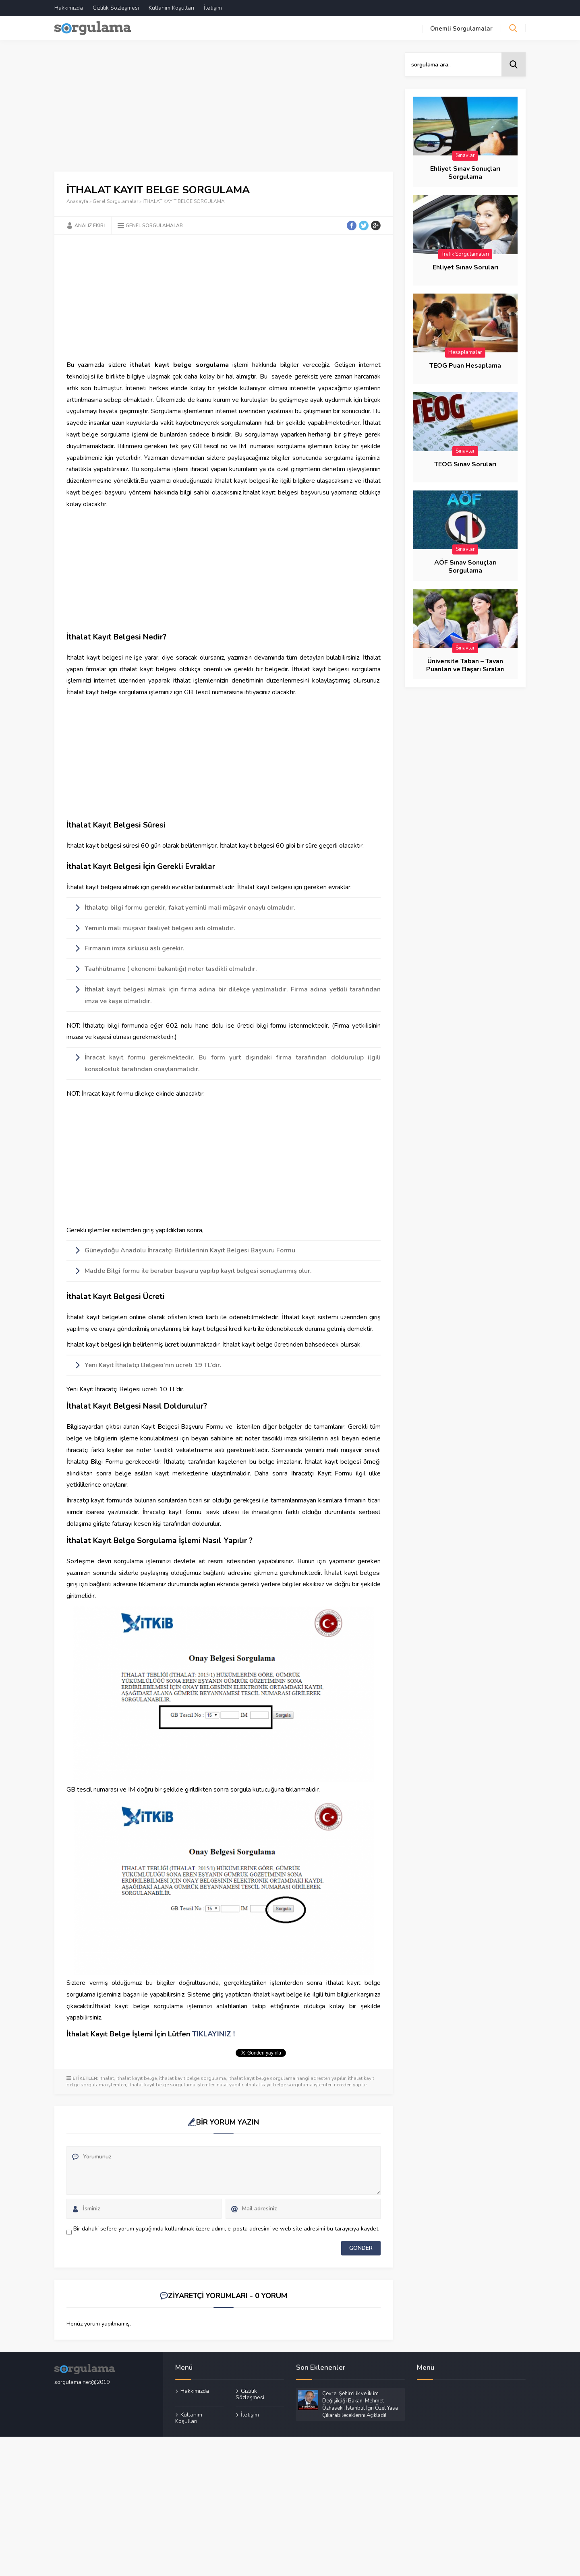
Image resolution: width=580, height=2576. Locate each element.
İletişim (213, 8)
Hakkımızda (68, 8)
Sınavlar (465, 155)
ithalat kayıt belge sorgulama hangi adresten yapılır (287, 2078)
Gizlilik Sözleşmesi (116, 8)
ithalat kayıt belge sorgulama (192, 2078)
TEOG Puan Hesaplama (465, 366)
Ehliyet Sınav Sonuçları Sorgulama (465, 173)
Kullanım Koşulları (171, 8)
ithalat (106, 2078)
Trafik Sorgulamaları (465, 254)
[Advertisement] (223, 112)
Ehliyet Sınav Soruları (465, 267)
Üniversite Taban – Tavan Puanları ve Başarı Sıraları (465, 665)
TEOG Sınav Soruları (465, 464)
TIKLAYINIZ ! (213, 2034)
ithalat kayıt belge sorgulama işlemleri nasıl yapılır (185, 2084)
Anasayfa (77, 201)
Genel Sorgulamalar (115, 201)
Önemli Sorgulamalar (461, 29)
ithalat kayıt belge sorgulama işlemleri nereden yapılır (306, 2084)
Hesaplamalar (465, 352)
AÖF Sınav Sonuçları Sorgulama (465, 567)
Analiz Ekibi (90, 225)
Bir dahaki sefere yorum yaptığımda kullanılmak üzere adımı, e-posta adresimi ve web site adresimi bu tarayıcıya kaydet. (226, 2229)
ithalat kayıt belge (136, 2078)
